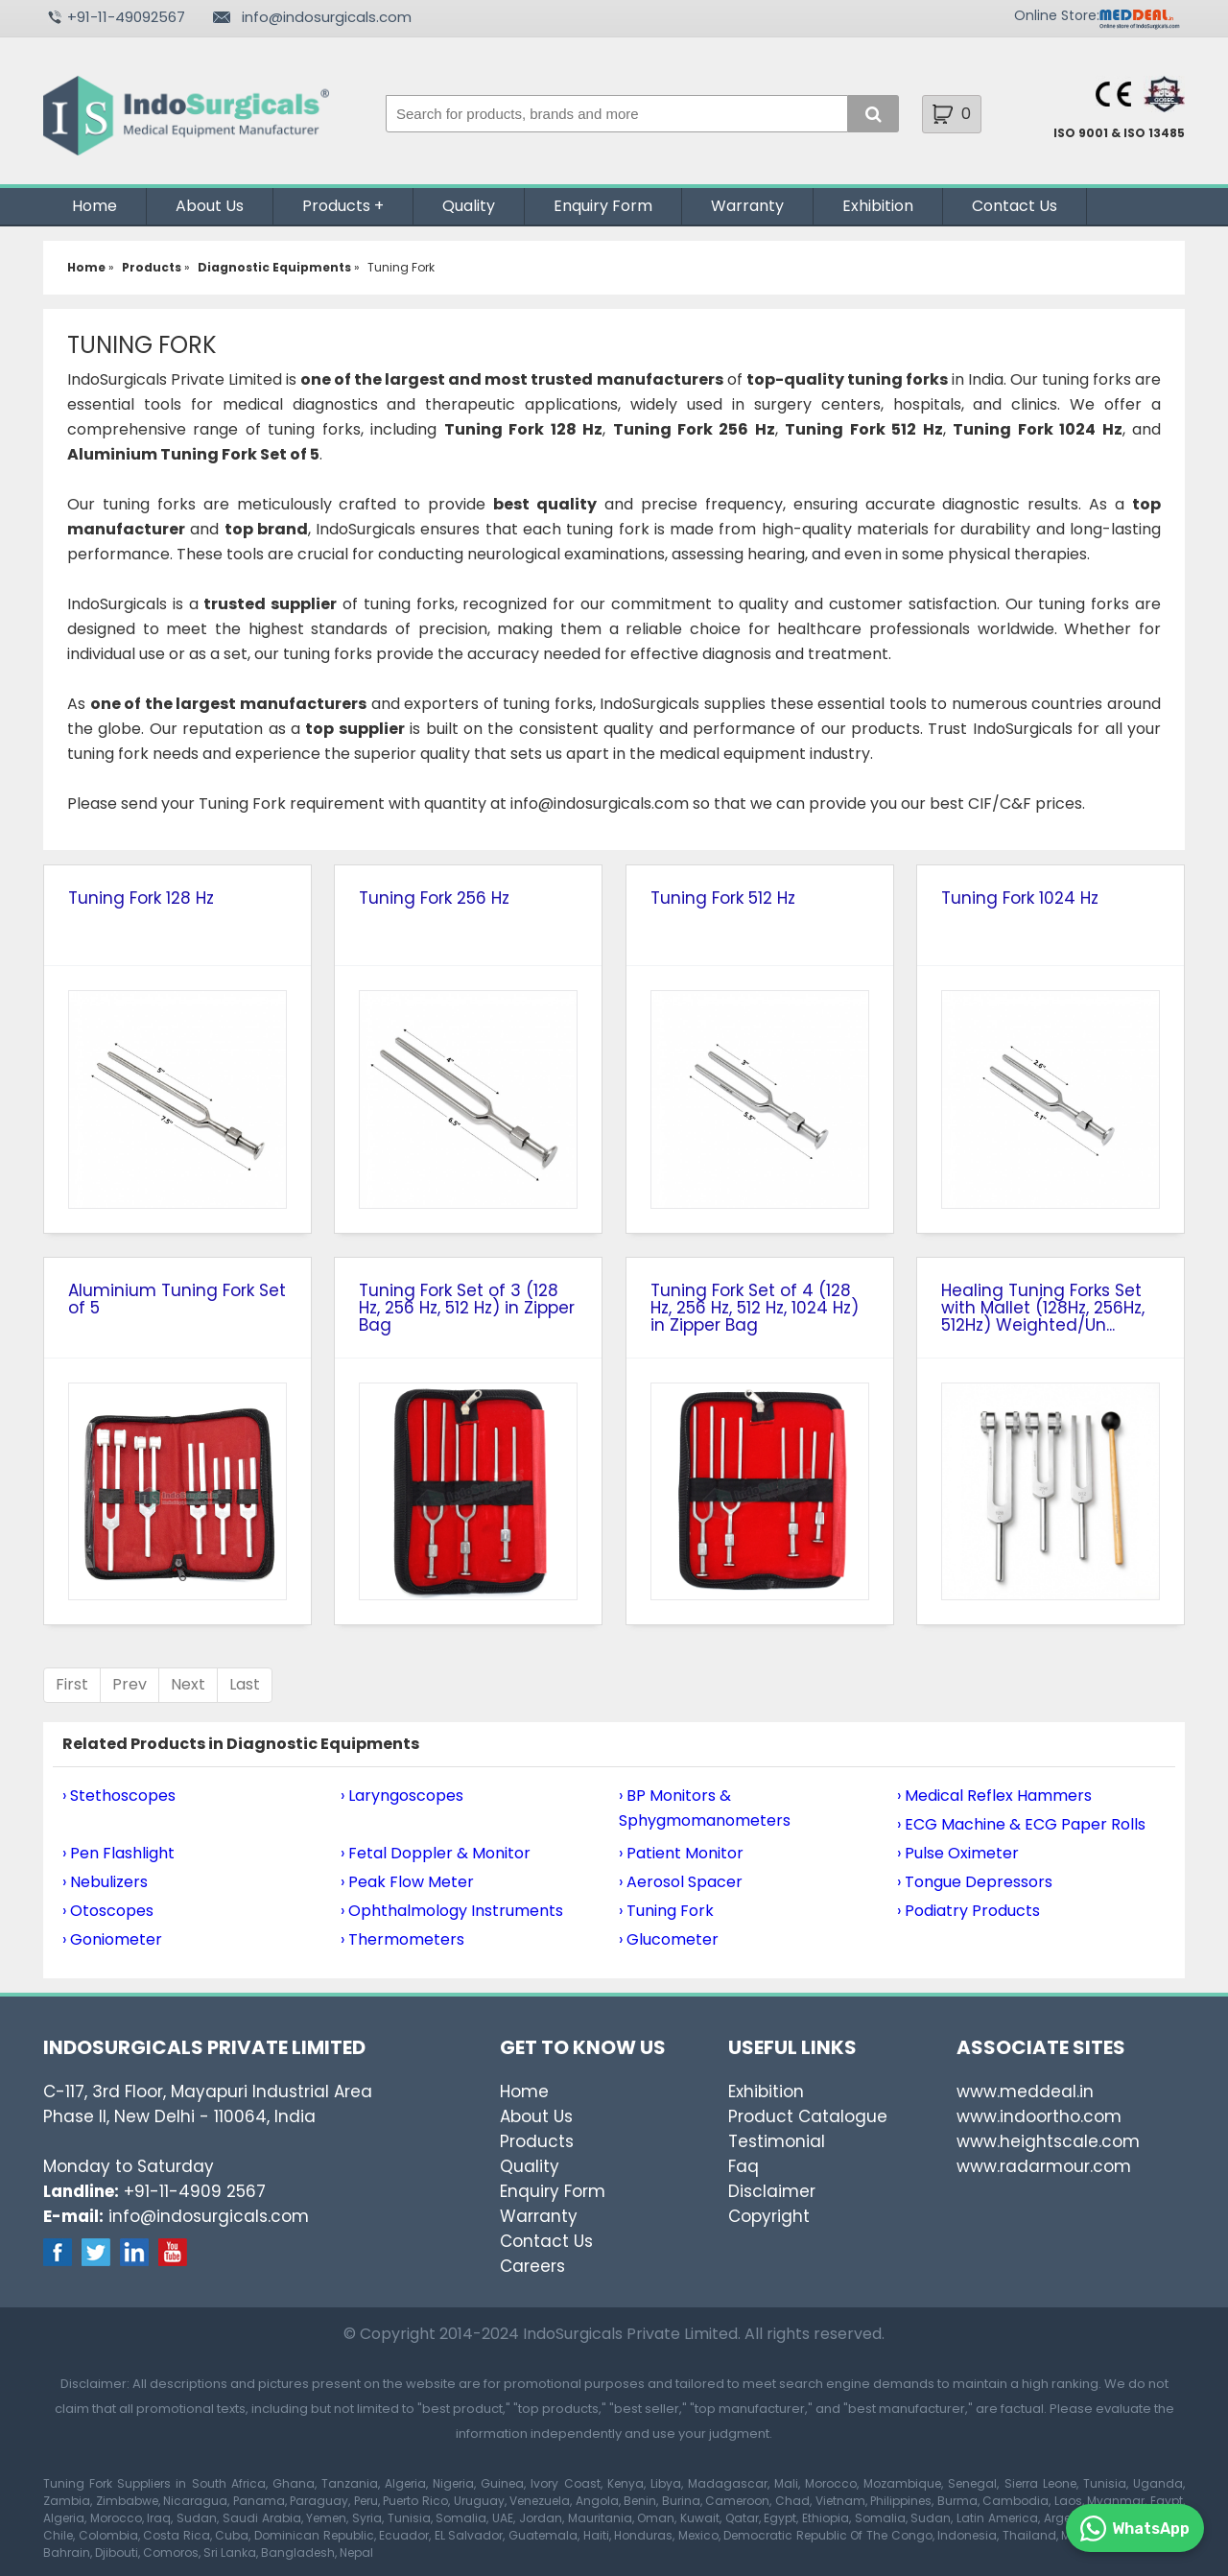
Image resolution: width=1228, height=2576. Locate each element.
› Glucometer (669, 1939)
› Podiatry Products (968, 1911)
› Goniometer (112, 1939)
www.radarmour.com (1043, 2166)
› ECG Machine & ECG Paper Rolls (1021, 1824)
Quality (468, 206)
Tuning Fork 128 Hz (141, 898)
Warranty (747, 206)
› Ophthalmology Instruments (452, 1911)
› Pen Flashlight (118, 1853)
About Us (210, 206)
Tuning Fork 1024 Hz (1019, 898)
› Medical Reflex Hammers (994, 1795)
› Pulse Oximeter (958, 1853)
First (72, 1684)
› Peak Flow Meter (407, 1882)
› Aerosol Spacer (681, 1882)
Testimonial (776, 2141)
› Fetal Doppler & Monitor (436, 1853)
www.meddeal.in (1025, 2091)
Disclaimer (771, 2191)
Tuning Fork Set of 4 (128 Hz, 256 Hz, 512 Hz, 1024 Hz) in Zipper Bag (754, 1307)
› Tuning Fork (666, 1911)
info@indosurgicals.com (327, 17)
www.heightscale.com (1048, 2141)
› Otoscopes (108, 1911)
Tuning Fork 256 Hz (434, 898)
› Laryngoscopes (402, 1795)
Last (244, 1684)
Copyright (769, 2216)
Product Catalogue (807, 2116)
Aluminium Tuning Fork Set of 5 (177, 1299)
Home (94, 206)
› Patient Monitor (681, 1853)
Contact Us (1014, 206)
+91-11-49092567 (126, 17)
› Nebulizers (105, 1882)
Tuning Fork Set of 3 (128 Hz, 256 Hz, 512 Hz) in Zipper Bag (467, 1307)
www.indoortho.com (1039, 2116)
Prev (129, 1684)
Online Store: (1056, 15)
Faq (743, 2166)
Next (188, 1684)
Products (336, 206)
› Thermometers (402, 1939)
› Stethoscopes (119, 1795)
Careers (532, 2266)
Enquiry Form (603, 206)
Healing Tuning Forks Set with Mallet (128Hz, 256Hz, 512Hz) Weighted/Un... (1043, 1307)
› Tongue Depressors (974, 1882)
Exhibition (877, 206)
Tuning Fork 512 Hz (722, 898)
